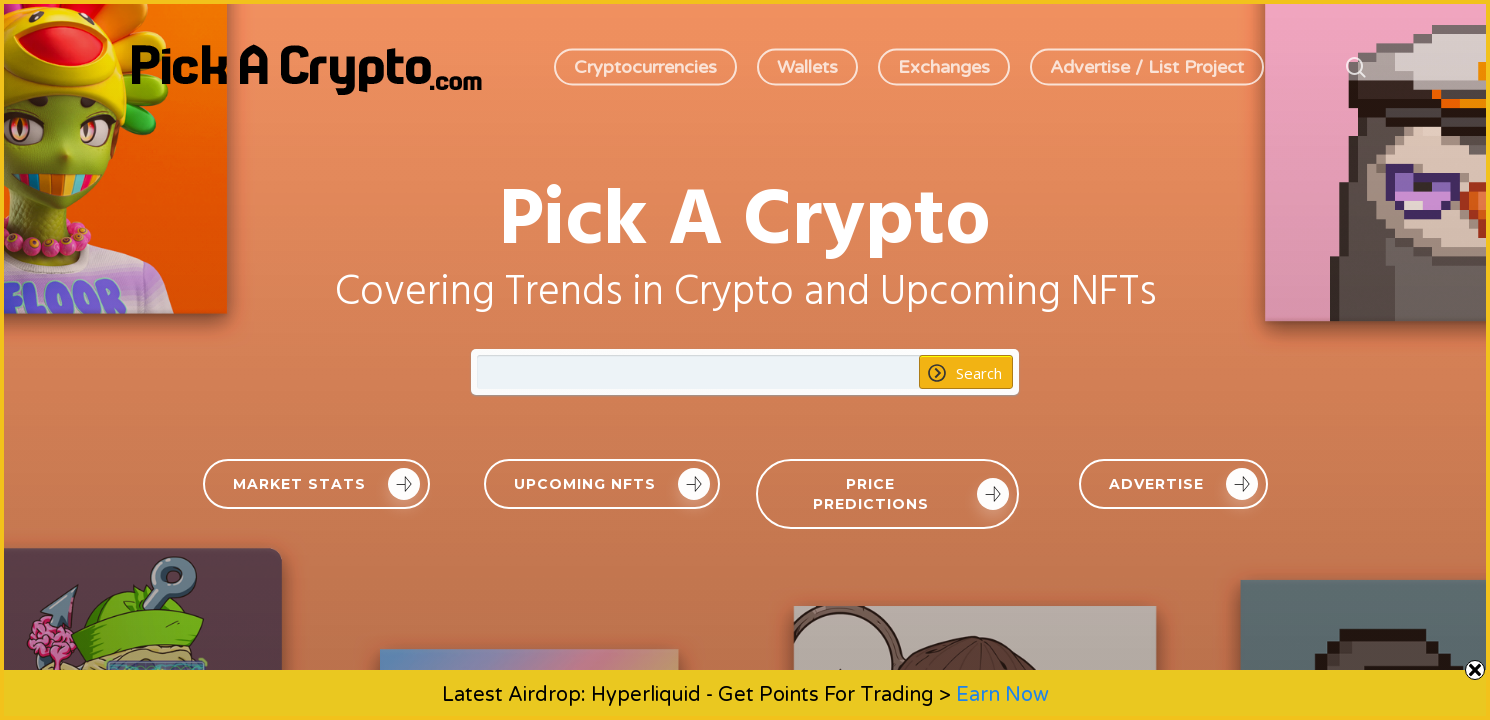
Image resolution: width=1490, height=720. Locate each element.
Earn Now (1002, 695)
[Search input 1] (699, 372)
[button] (316, 484)
